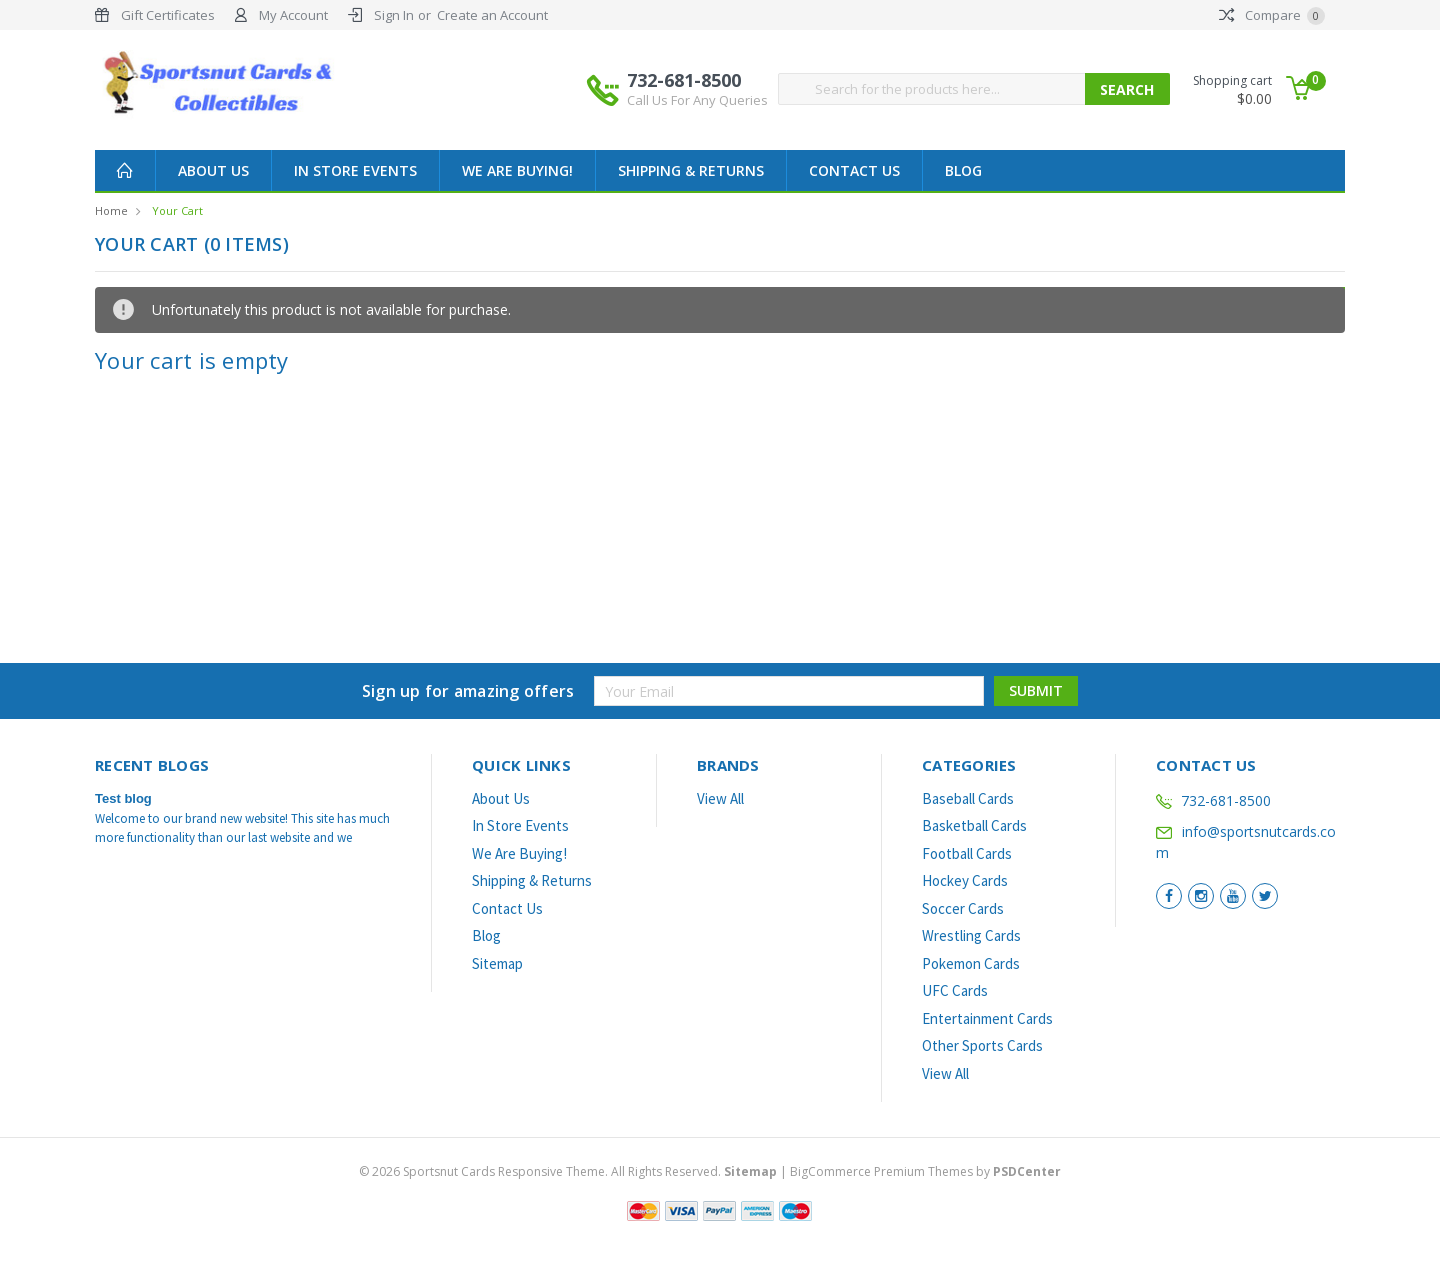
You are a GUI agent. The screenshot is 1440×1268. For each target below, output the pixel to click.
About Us (213, 170)
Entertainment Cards (987, 1018)
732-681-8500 (697, 89)
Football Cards (967, 853)
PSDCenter (1027, 1171)
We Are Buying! (517, 170)
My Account (293, 15)
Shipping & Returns (691, 170)
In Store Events (355, 170)
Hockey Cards (965, 880)
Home (111, 210)
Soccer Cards (963, 908)
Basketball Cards (974, 825)
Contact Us (854, 170)
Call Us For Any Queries (697, 100)
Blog (963, 170)
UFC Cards (955, 990)
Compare (1272, 15)
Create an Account (492, 15)
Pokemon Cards (971, 963)
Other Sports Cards (982, 1045)
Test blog (123, 798)
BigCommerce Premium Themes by (925, 1171)
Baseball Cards (968, 798)
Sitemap (497, 963)
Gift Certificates (168, 15)
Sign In (394, 15)
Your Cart (177, 210)
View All (720, 798)
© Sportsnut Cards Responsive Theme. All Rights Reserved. (569, 1171)
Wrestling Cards (971, 935)
